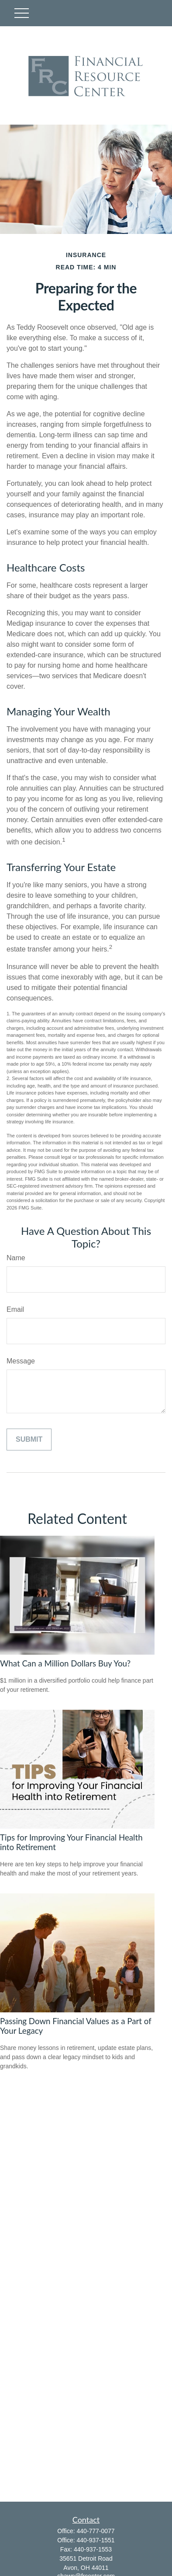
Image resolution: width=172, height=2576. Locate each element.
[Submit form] (29, 1439)
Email (15, 1309)
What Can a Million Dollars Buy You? (65, 1663)
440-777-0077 (95, 2530)
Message (21, 1361)
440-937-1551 (95, 2540)
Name (16, 1258)
